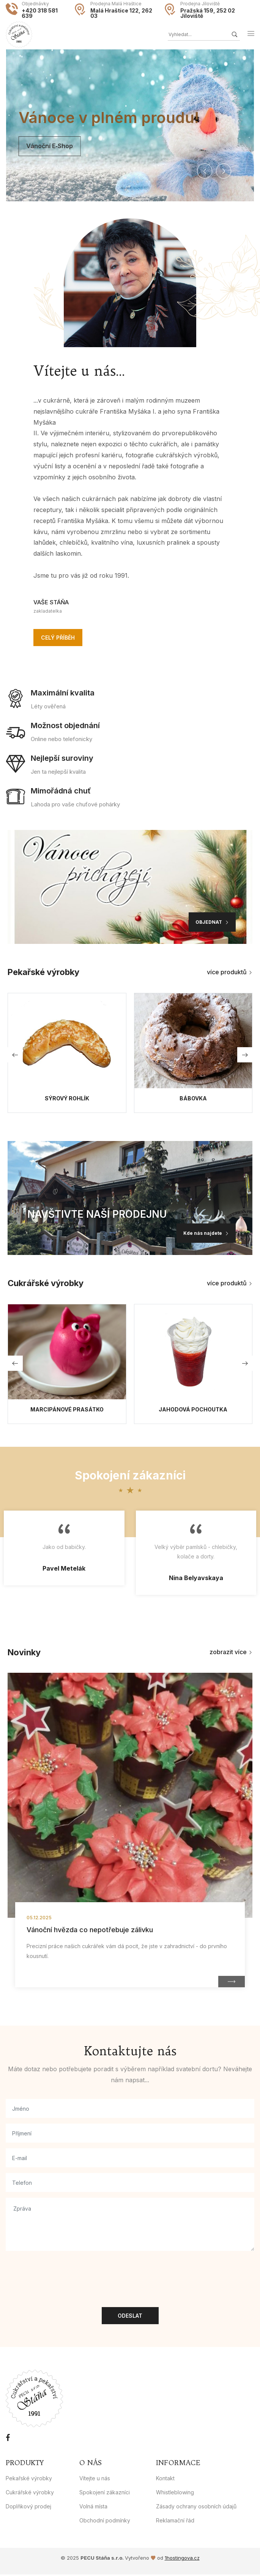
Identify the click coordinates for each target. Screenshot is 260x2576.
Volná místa (93, 2508)
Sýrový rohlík (67, 1100)
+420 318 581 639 (40, 13)
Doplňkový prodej (28, 2508)
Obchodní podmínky (104, 2522)
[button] (204, 171)
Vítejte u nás (94, 2479)
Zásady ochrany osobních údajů (196, 2508)
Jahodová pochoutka (193, 1411)
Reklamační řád (175, 2522)
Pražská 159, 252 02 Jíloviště (207, 13)
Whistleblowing (175, 2494)
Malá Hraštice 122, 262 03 (121, 13)
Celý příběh (58, 639)
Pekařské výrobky (29, 2479)
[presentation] (63, 2273)
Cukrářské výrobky (30, 2494)
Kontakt (165, 2479)
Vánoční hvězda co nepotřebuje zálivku (90, 1932)
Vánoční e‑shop (36, 146)
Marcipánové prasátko (67, 1411)
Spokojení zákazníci (104, 2494)
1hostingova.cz (182, 2560)
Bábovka (193, 1100)
